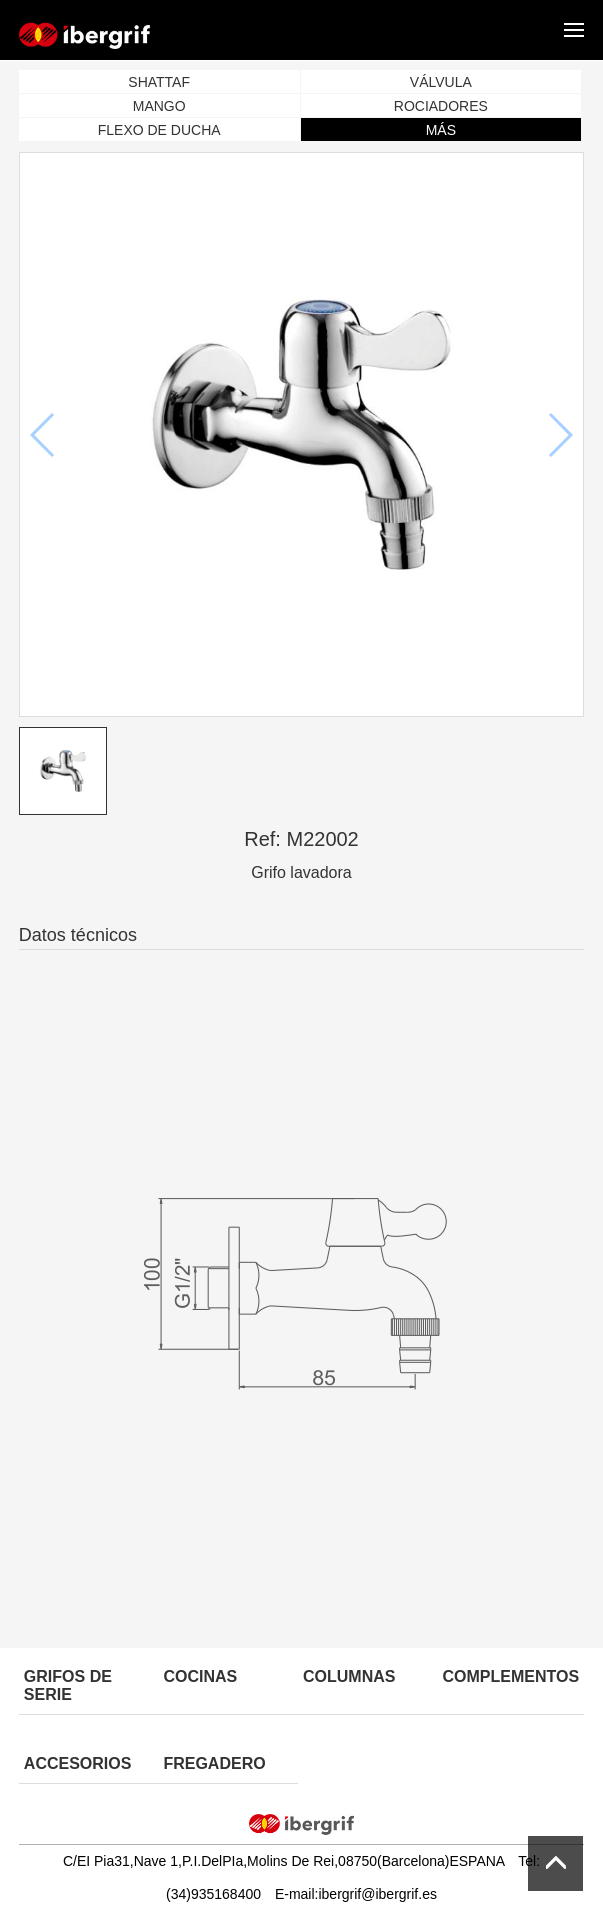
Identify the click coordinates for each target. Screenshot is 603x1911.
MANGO (159, 106)
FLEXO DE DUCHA (159, 130)
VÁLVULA (441, 82)
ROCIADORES (441, 106)
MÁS (441, 130)
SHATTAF (159, 82)
